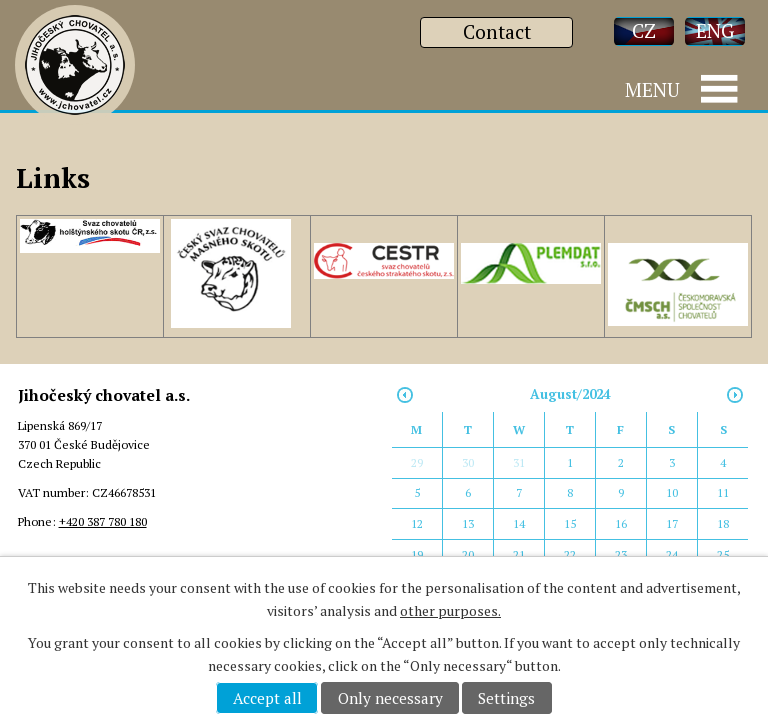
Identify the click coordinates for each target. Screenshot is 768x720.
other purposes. (450, 610)
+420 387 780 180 (103, 521)
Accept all (267, 698)
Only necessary (390, 698)
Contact (497, 31)
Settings (506, 698)
